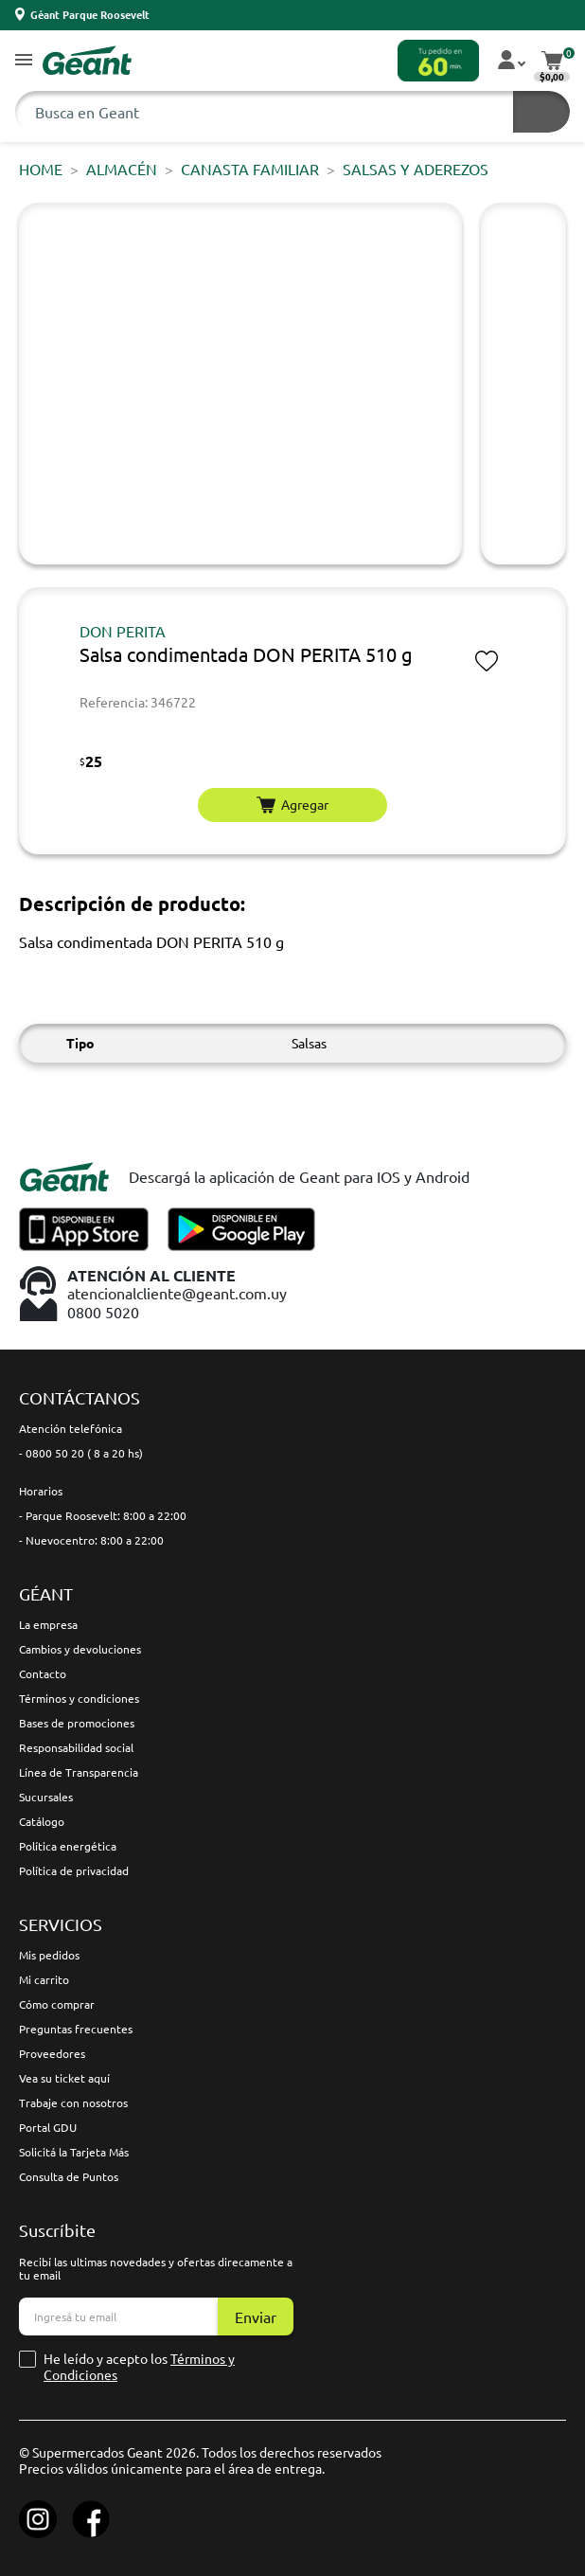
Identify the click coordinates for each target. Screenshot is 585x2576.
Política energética (67, 1846)
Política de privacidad (74, 1870)
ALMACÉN (121, 168)
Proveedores (52, 2053)
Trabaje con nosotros (73, 2102)
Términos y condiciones (79, 1698)
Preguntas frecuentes (76, 2028)
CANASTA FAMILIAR (250, 168)
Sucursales (46, 1796)
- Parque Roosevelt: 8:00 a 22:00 (102, 1515)
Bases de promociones (76, 1722)
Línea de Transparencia (78, 1772)
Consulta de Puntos (68, 2176)
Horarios (40, 1490)
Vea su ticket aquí (64, 2078)
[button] (23, 61)
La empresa (48, 1624)
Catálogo (41, 1821)
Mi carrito (44, 1979)
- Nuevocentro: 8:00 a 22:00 (91, 1540)
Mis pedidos (49, 1954)
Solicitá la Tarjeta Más (74, 2151)
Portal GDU (48, 2127)
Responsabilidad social (76, 1747)
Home (40, 168)
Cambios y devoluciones (80, 1649)
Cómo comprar (57, 2004)
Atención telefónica (70, 1428)
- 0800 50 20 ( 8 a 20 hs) (81, 1452)
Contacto (42, 1673)
